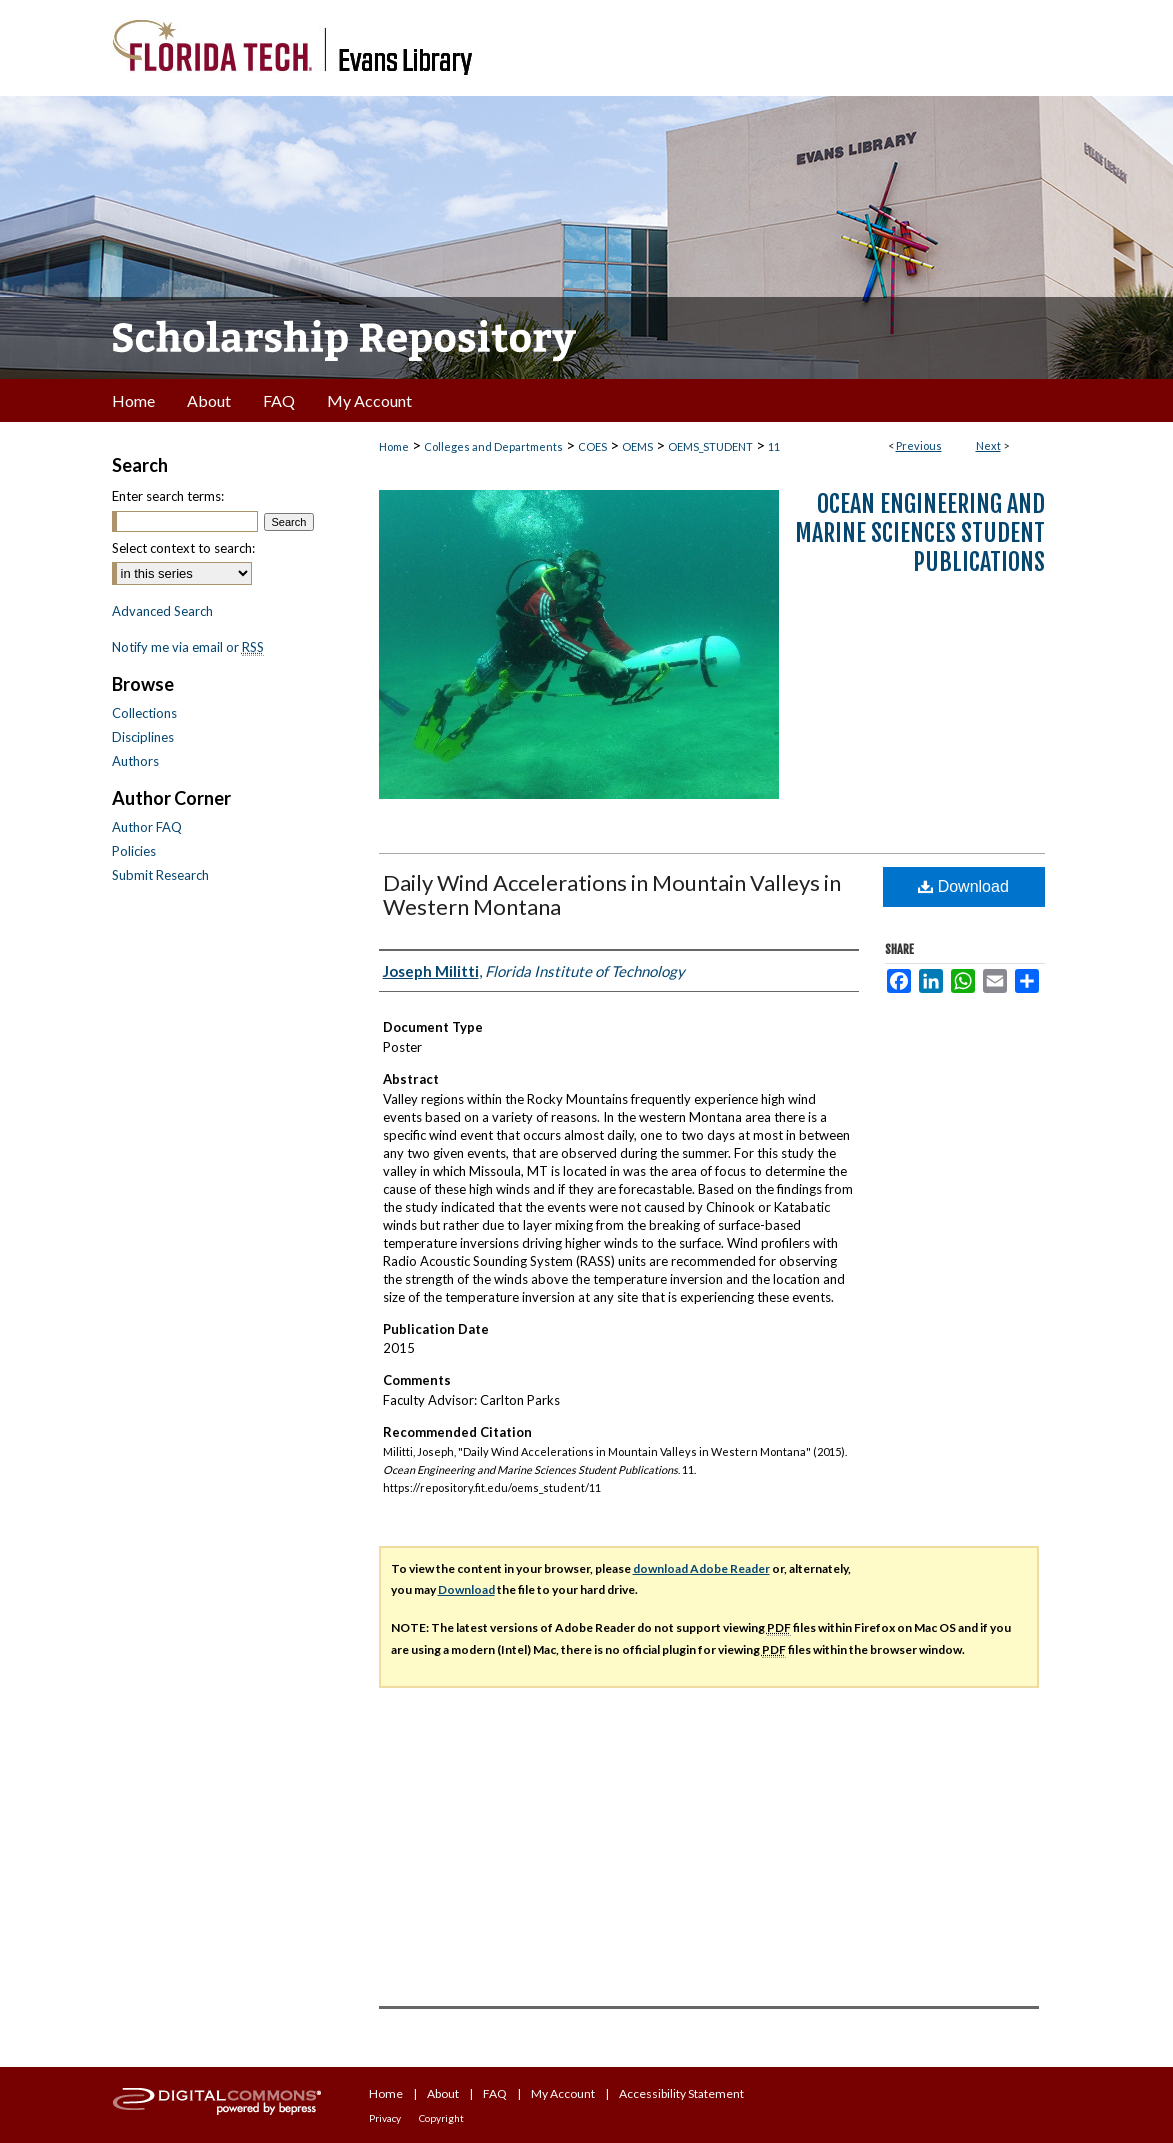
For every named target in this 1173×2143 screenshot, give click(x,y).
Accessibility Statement (681, 2093)
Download (963, 886)
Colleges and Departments (493, 446)
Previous (919, 445)
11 (774, 446)
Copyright (441, 2118)
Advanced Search (162, 611)
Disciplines (143, 737)
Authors (135, 761)
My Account (563, 2093)
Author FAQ (147, 827)
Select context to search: (183, 548)
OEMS (637, 446)
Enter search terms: (168, 496)
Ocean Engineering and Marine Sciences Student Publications (920, 533)
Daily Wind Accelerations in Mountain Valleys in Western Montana (612, 894)
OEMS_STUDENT (710, 446)
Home (394, 446)
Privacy (385, 2118)
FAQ (495, 2093)
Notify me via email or (188, 647)
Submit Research (160, 875)
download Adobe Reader (701, 1568)
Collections (144, 713)
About (443, 2093)
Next (988, 445)
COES (592, 446)
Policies (134, 851)
